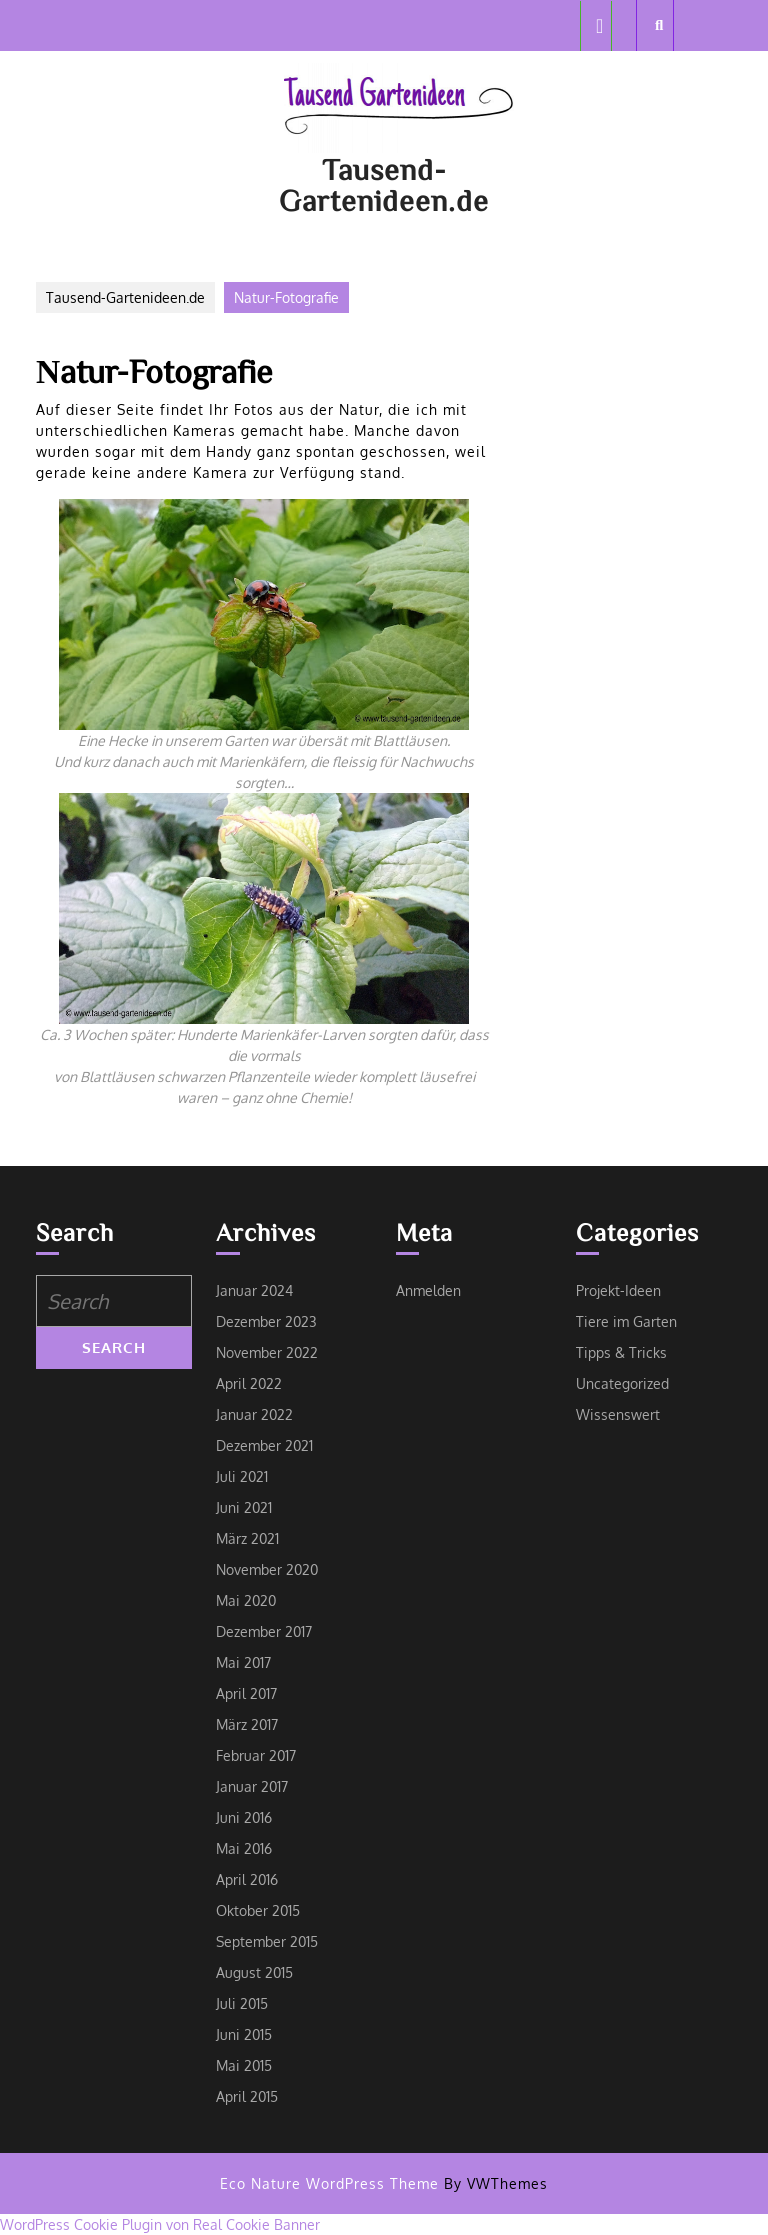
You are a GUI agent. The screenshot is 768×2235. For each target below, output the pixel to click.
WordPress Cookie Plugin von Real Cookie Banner (160, 2224)
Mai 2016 (244, 1848)
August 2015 (254, 1972)
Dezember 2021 (264, 1445)
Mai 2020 (246, 1600)
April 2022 (249, 1383)
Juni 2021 (244, 1507)
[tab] (596, 26)
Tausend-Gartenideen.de (384, 184)
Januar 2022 (254, 1414)
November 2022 (267, 1352)
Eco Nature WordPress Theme (329, 2183)
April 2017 (246, 1693)
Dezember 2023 (266, 1321)
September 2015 (267, 1941)
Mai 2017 (243, 1662)
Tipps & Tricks (621, 1352)
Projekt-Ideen (618, 1290)
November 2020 (267, 1569)
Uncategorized (622, 1383)
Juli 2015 (242, 2003)
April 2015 (247, 2096)
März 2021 (247, 1538)
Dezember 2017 (264, 1631)
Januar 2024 (254, 1290)
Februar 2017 (256, 1755)
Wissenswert (618, 1414)
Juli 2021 (242, 1476)
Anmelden (428, 1290)
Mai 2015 (244, 2065)
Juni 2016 (244, 1817)
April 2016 (247, 1879)
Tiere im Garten (626, 1321)
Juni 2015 (244, 2034)
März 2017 (247, 1724)
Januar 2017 (252, 1786)
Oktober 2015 (258, 1910)
